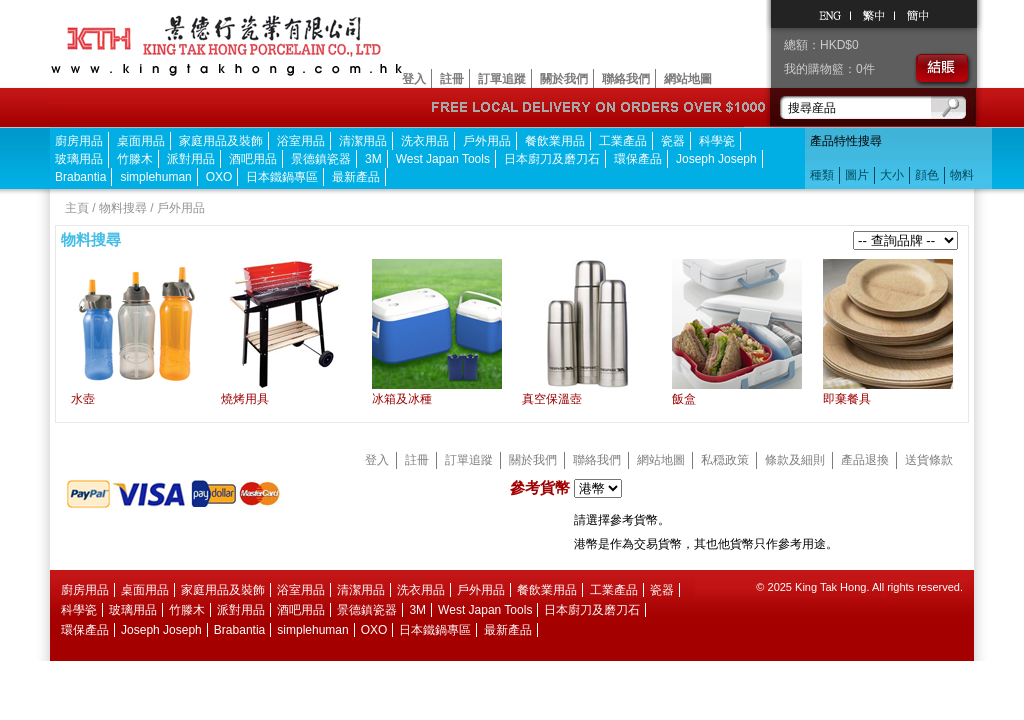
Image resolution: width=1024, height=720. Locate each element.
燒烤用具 (245, 399)
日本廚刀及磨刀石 (552, 159)
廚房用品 (79, 141)
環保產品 (638, 159)
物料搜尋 (123, 208)
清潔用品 (363, 141)
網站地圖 (688, 79)
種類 (822, 175)
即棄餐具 (847, 399)
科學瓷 (717, 141)
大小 (892, 175)
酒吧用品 (253, 159)
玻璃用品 (79, 159)
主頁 (77, 208)
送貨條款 (929, 460)
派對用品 (191, 159)
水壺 (83, 399)
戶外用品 (487, 141)
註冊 (452, 79)
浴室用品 (301, 141)
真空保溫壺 (552, 399)
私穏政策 (725, 460)
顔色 (927, 175)
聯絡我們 (626, 79)
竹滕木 (135, 159)
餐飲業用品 (555, 141)
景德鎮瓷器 (321, 159)
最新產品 (356, 177)
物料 (962, 175)
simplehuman (155, 177)
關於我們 (564, 79)
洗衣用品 (425, 141)
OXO (219, 177)
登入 (414, 79)
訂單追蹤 (502, 79)
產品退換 (865, 460)
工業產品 (623, 141)
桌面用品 (141, 141)
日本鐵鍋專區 (282, 177)
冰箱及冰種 (402, 399)
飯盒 (684, 399)
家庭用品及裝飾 (221, 141)
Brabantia (80, 177)
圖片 (857, 175)
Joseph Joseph (716, 159)
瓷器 (673, 141)
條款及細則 (795, 460)
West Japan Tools (443, 159)
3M (373, 159)
